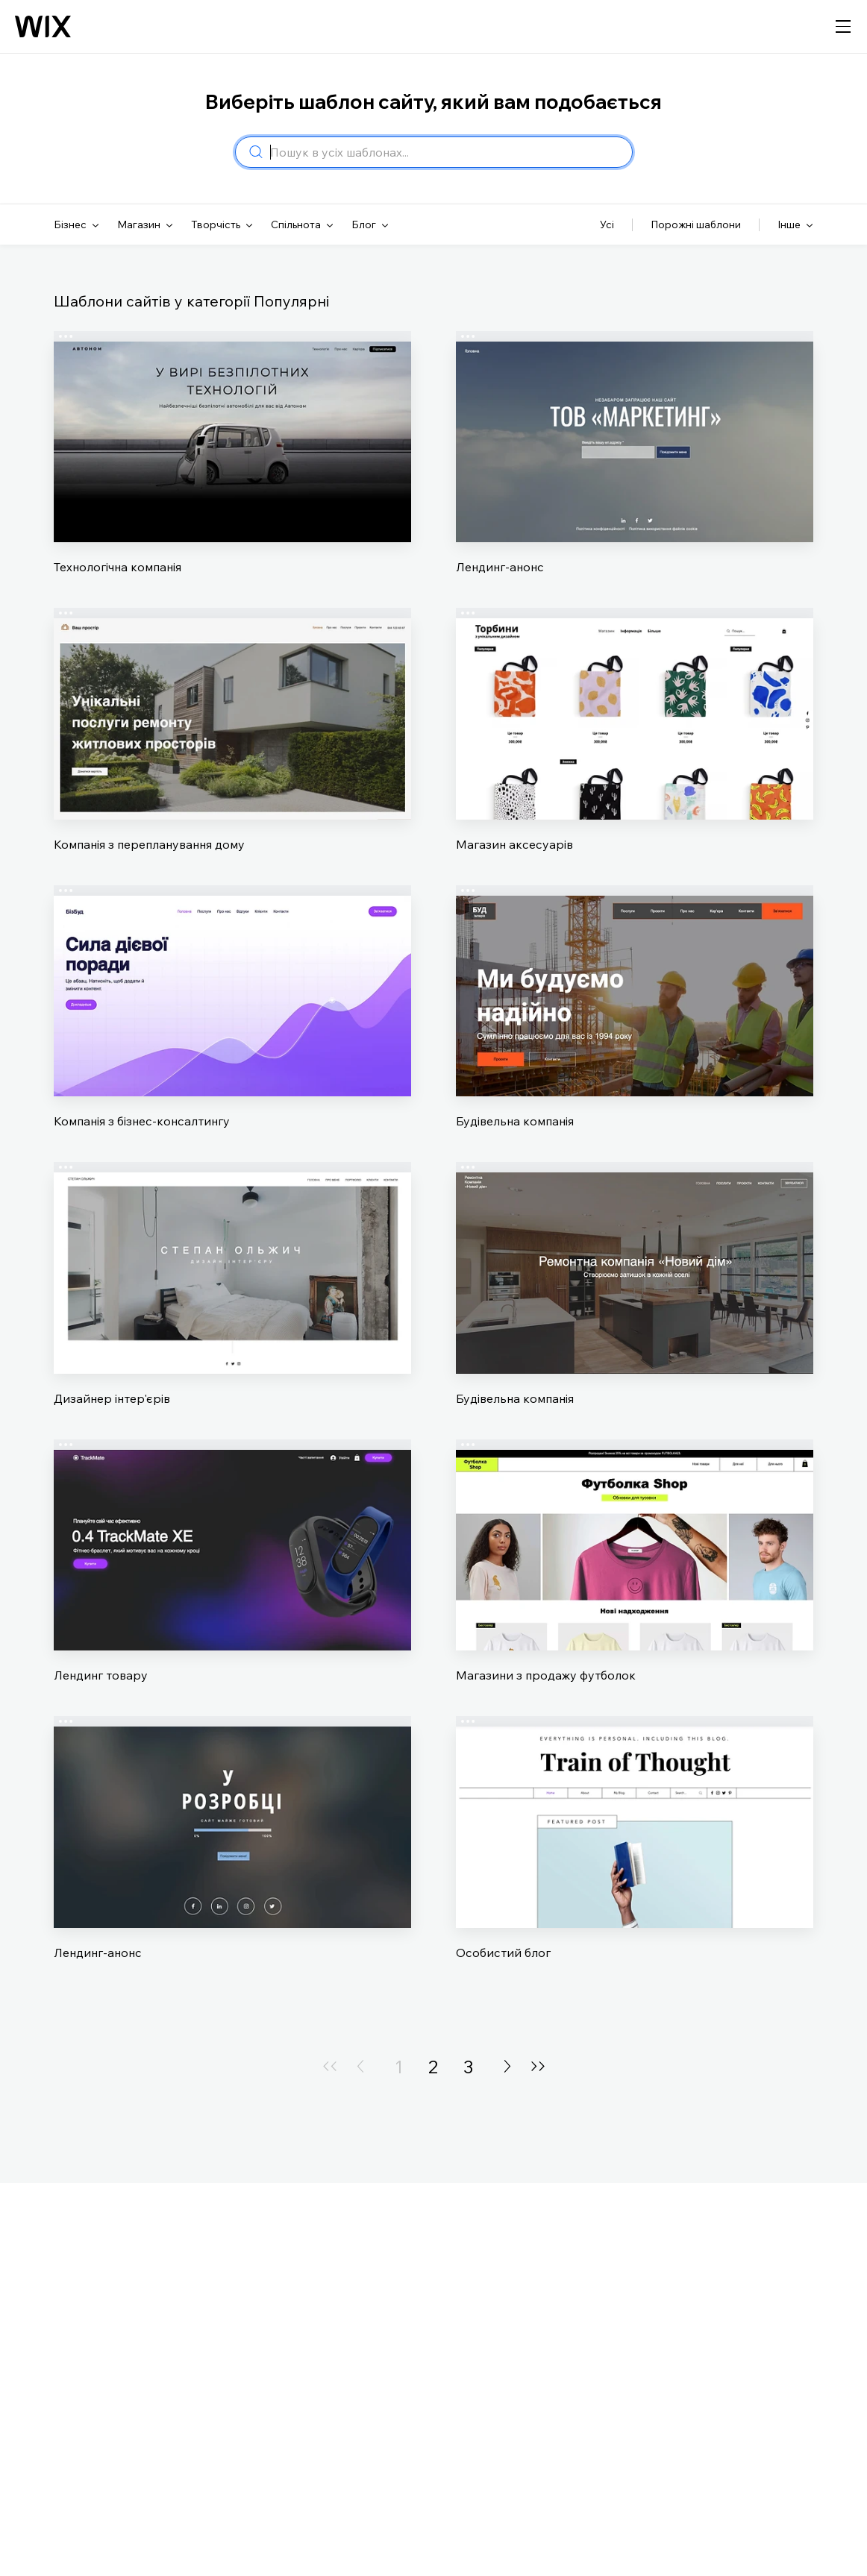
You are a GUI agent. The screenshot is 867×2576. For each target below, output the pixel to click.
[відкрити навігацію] (843, 27)
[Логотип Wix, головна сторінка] (43, 27)
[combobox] (446, 152)
